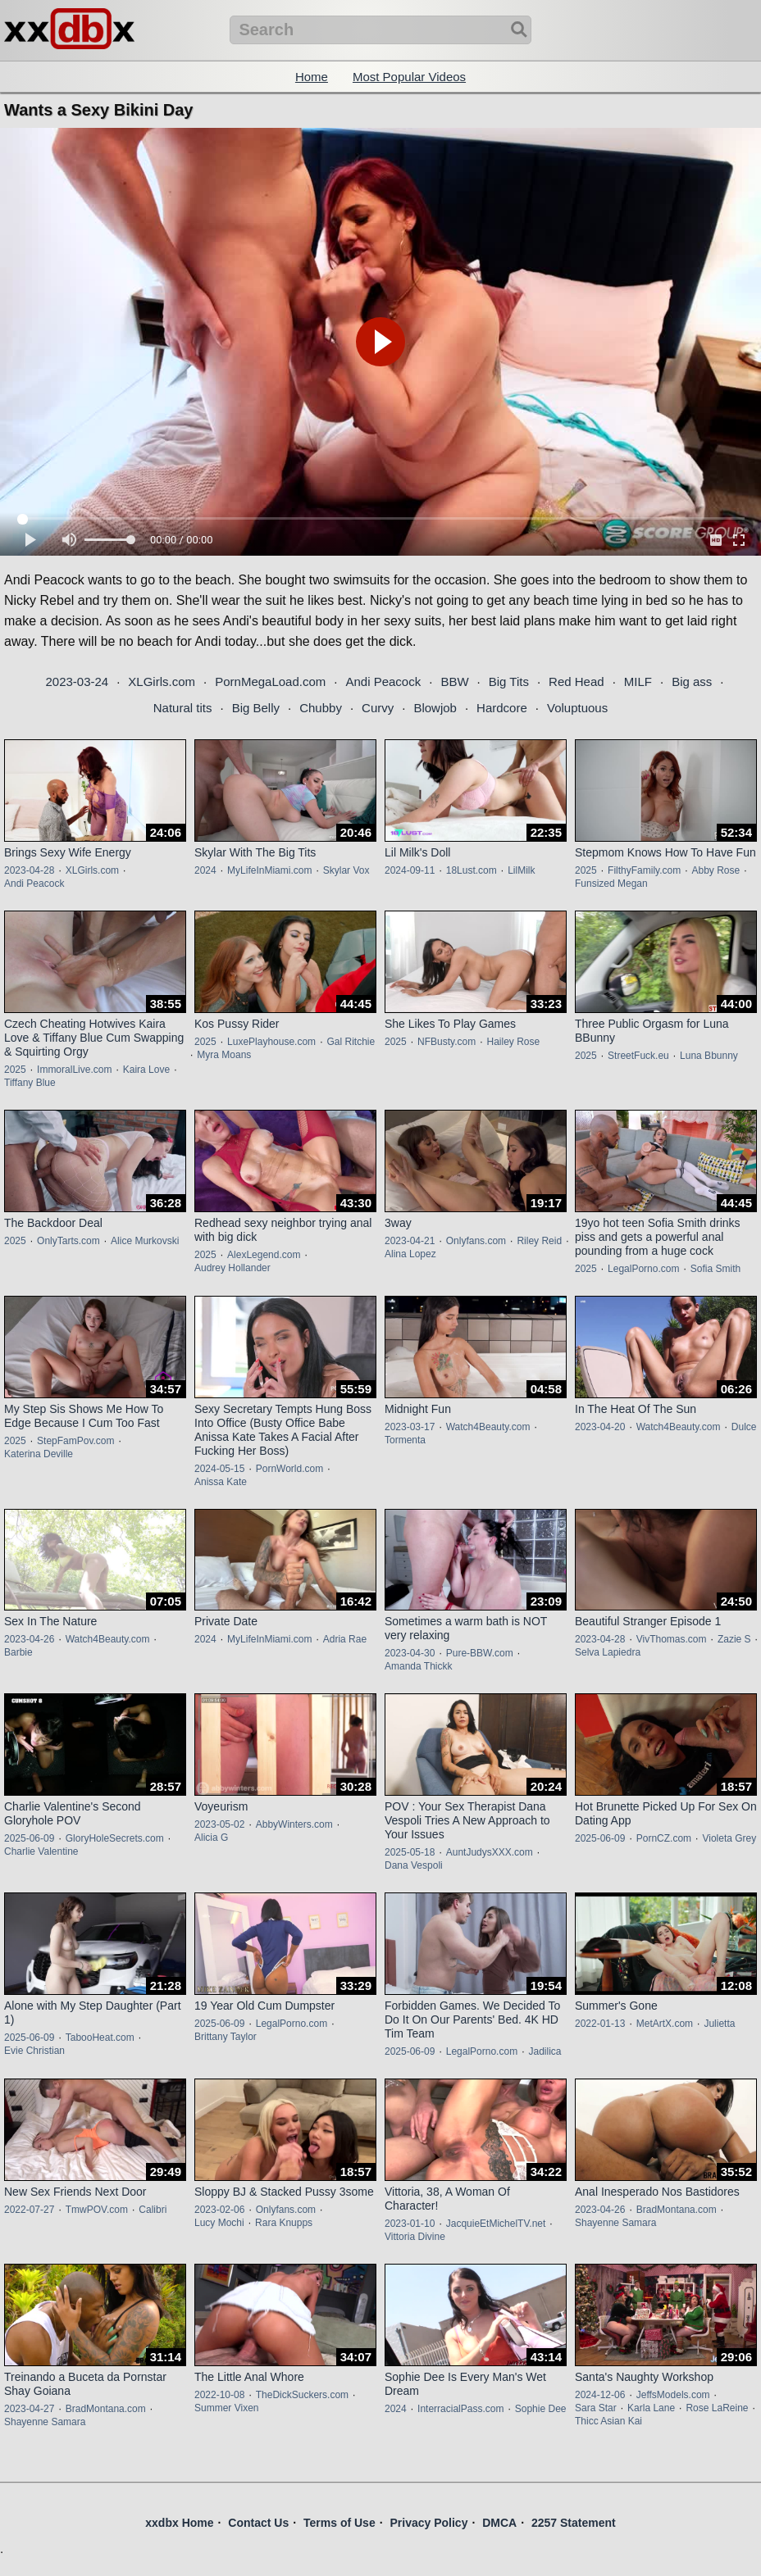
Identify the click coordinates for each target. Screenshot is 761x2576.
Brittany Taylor (225, 2036)
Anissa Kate (220, 1482)
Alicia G (211, 1837)
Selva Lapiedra (607, 1652)
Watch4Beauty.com (488, 1427)
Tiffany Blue (30, 1082)
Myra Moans (224, 1055)
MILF (638, 681)
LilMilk (521, 870)
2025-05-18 (410, 1852)
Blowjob (435, 708)
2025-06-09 (29, 1838)
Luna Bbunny (709, 1055)
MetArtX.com (664, 2023)
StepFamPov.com (75, 1441)
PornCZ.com (663, 1838)
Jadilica (544, 2051)
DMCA (499, 2522)
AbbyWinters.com (294, 1824)
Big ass (692, 681)
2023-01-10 (410, 2223)
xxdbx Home (179, 2522)
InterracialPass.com (460, 2409)
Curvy (378, 708)
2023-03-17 (410, 1427)
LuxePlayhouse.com (271, 1041)
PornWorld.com (289, 1468)
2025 (586, 870)
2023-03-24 (76, 681)
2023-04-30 (410, 1653)
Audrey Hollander (232, 1268)
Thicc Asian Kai (608, 2421)
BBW (454, 681)
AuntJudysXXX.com (489, 1852)
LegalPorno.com (643, 1268)
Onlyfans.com (476, 1241)
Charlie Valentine (41, 1851)
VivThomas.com (671, 1639)
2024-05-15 (219, 1468)
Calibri (152, 2209)
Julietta (719, 2023)
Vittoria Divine (415, 2236)
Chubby (320, 708)
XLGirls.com (161, 681)
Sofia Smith (715, 1268)
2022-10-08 (219, 2395)
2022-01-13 (600, 2023)
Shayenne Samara (615, 2222)
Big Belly (256, 708)
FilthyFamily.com (644, 870)
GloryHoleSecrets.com (115, 1838)
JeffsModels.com (673, 2395)
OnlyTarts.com (68, 1241)
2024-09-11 (410, 870)
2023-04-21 (410, 1241)
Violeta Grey (729, 1838)
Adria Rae (345, 1639)
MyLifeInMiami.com (269, 870)
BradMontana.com (676, 2209)
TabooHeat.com (100, 2037)
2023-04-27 (29, 2409)
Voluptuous (577, 708)
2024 (205, 870)
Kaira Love (146, 1069)
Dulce (744, 1427)
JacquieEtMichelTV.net (496, 2223)
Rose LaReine (717, 2408)
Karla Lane (651, 2408)
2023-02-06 (219, 2209)
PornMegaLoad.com (270, 681)
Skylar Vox (346, 870)
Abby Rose (716, 870)
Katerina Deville (38, 1454)
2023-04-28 (29, 870)
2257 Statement (573, 2522)
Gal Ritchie (350, 1041)
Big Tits (509, 681)
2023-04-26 (29, 1639)
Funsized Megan (611, 883)
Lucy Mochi (219, 2222)
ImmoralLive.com (74, 1069)
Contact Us (258, 2522)
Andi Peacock (383, 681)
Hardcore (501, 708)
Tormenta (405, 1440)
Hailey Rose (513, 1041)
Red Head (576, 681)
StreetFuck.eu (638, 1055)
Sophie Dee (541, 2409)
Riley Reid (539, 1241)
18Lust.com (471, 870)
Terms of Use (339, 2522)
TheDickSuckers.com (302, 2395)
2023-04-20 (600, 1427)
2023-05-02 (219, 1824)
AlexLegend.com (263, 1255)
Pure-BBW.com (479, 1653)
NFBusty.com (446, 1041)
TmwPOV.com (97, 2209)
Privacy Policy (428, 2522)
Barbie (18, 1652)
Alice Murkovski (145, 1241)
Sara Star (596, 2408)
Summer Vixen (226, 2408)
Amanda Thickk (418, 1666)
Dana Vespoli (414, 1865)
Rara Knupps (283, 2222)
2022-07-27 (29, 2209)
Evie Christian (34, 2050)
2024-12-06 (600, 2395)
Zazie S (734, 1639)
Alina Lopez (410, 1254)
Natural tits (182, 708)
